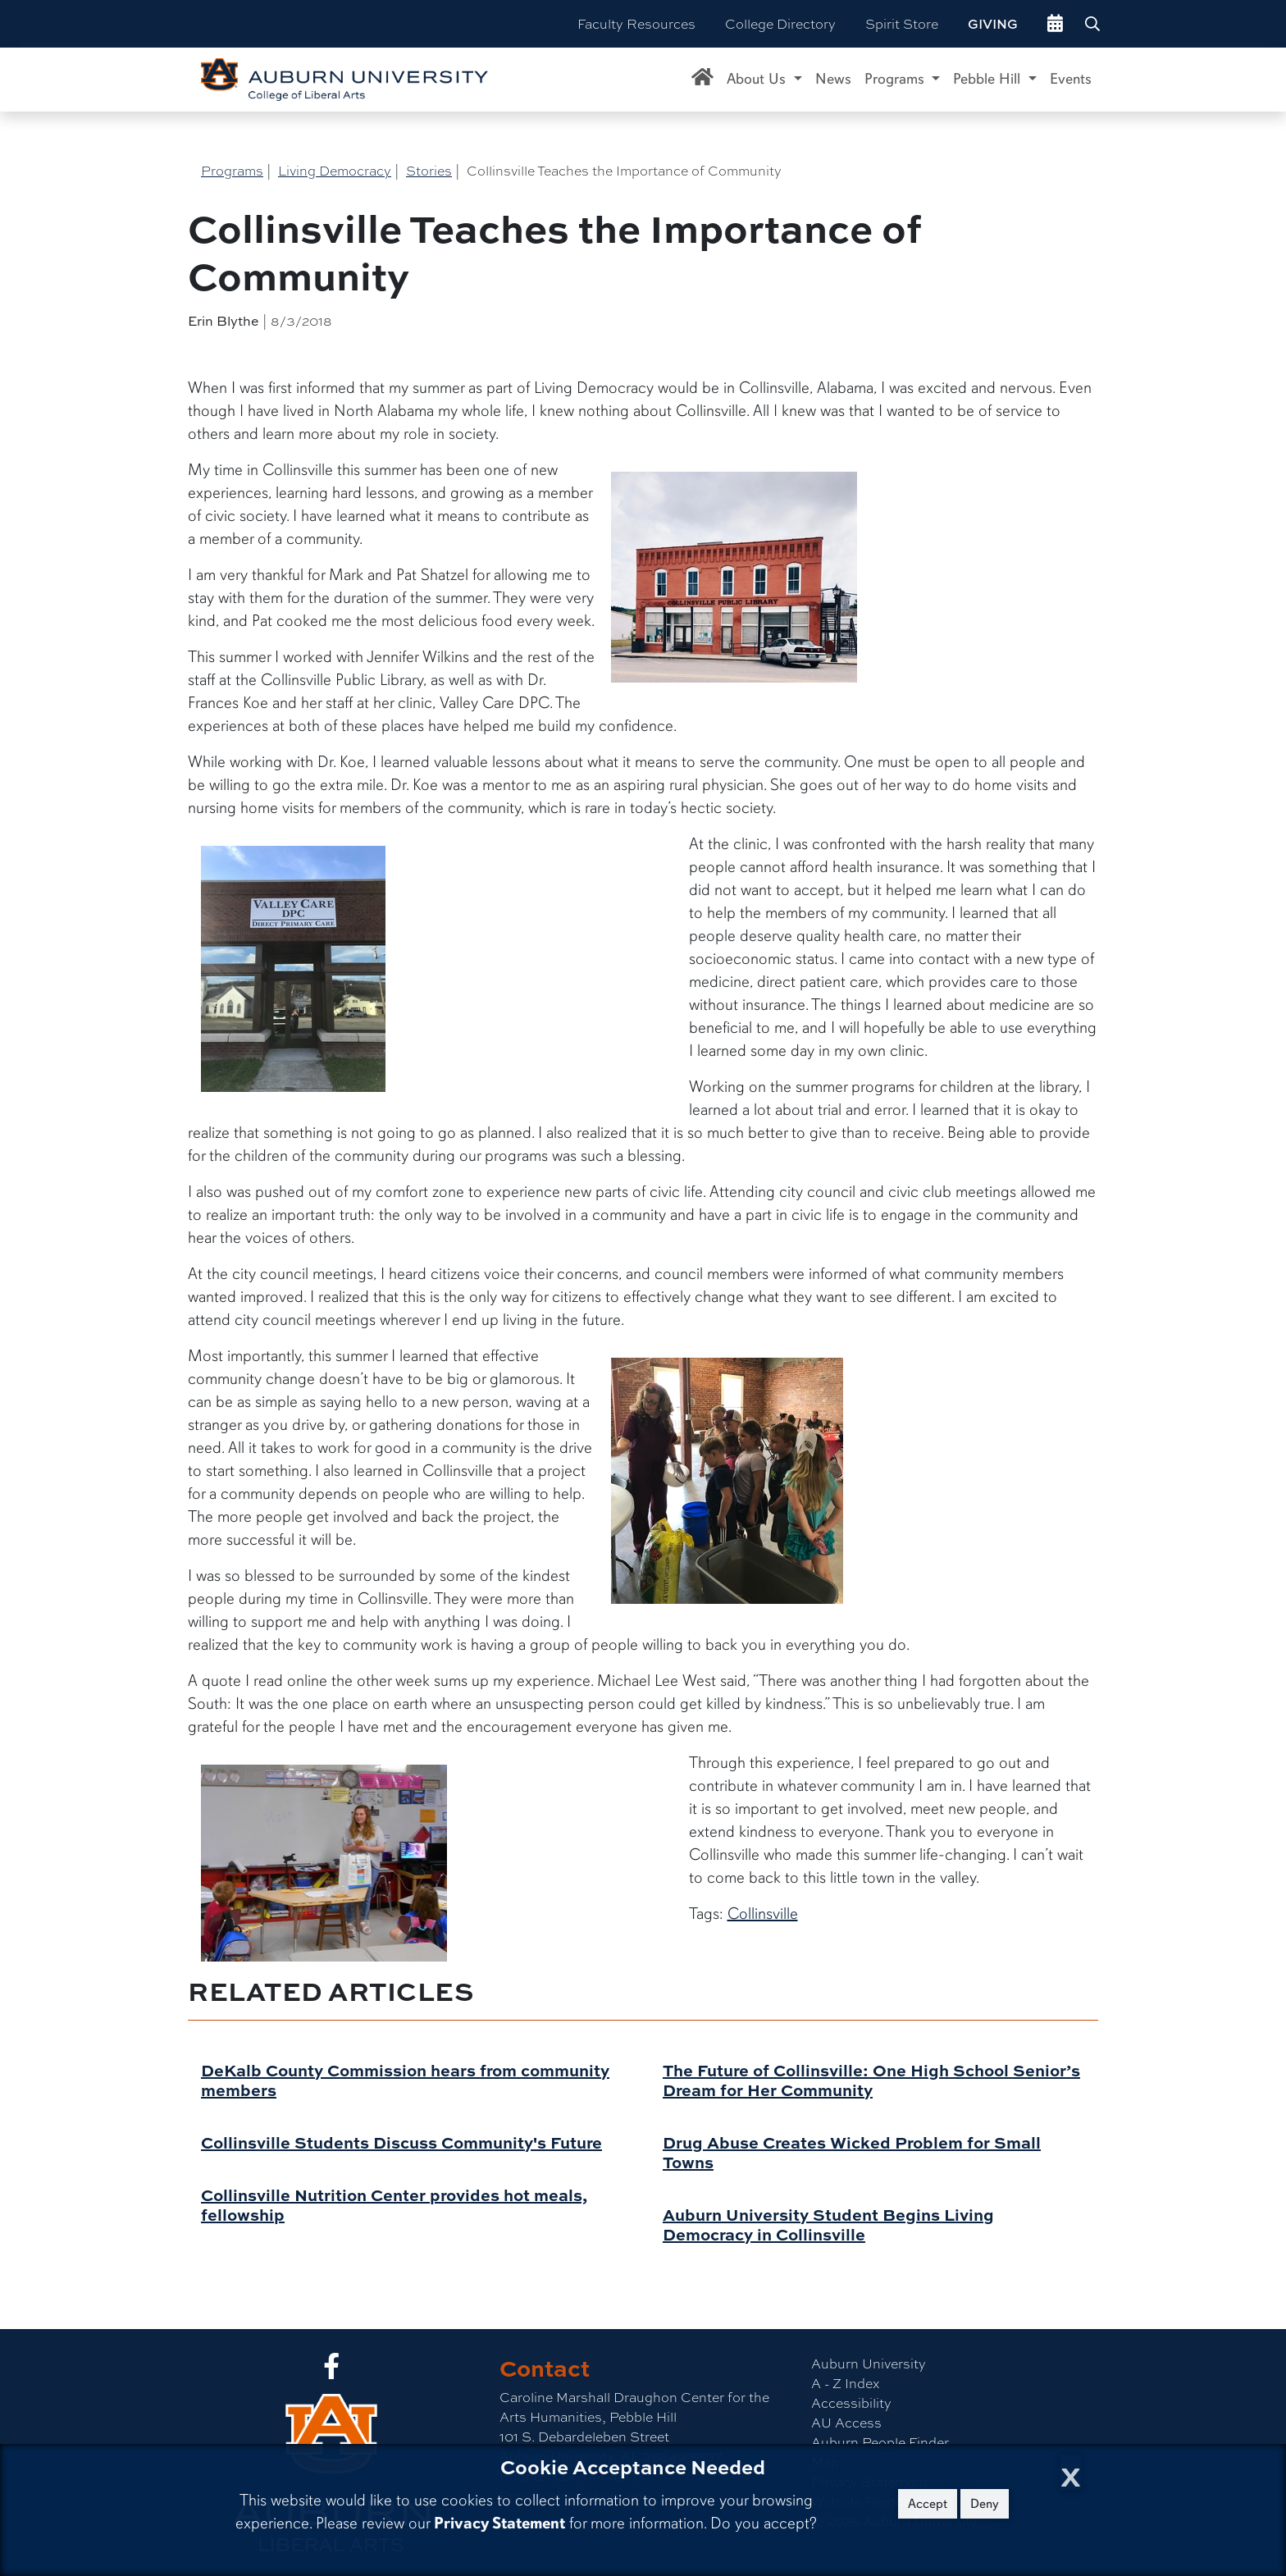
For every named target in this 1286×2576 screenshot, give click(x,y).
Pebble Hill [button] (988, 79)
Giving (993, 24)
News (833, 79)
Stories (429, 170)
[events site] (1055, 23)
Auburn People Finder (880, 2441)
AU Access (846, 2422)
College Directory (780, 23)
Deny (984, 2504)
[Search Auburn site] (1094, 24)
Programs (232, 170)
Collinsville (762, 1913)
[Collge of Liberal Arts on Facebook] (331, 2370)
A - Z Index (845, 2382)
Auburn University (868, 2363)
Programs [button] (896, 79)
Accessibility (851, 2402)
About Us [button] (758, 79)
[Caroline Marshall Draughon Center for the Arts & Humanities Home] (702, 80)
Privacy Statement (499, 2523)
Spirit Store (901, 23)
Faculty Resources (636, 23)
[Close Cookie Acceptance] (1070, 2472)
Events (1071, 79)
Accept (927, 2504)
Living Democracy (334, 170)
